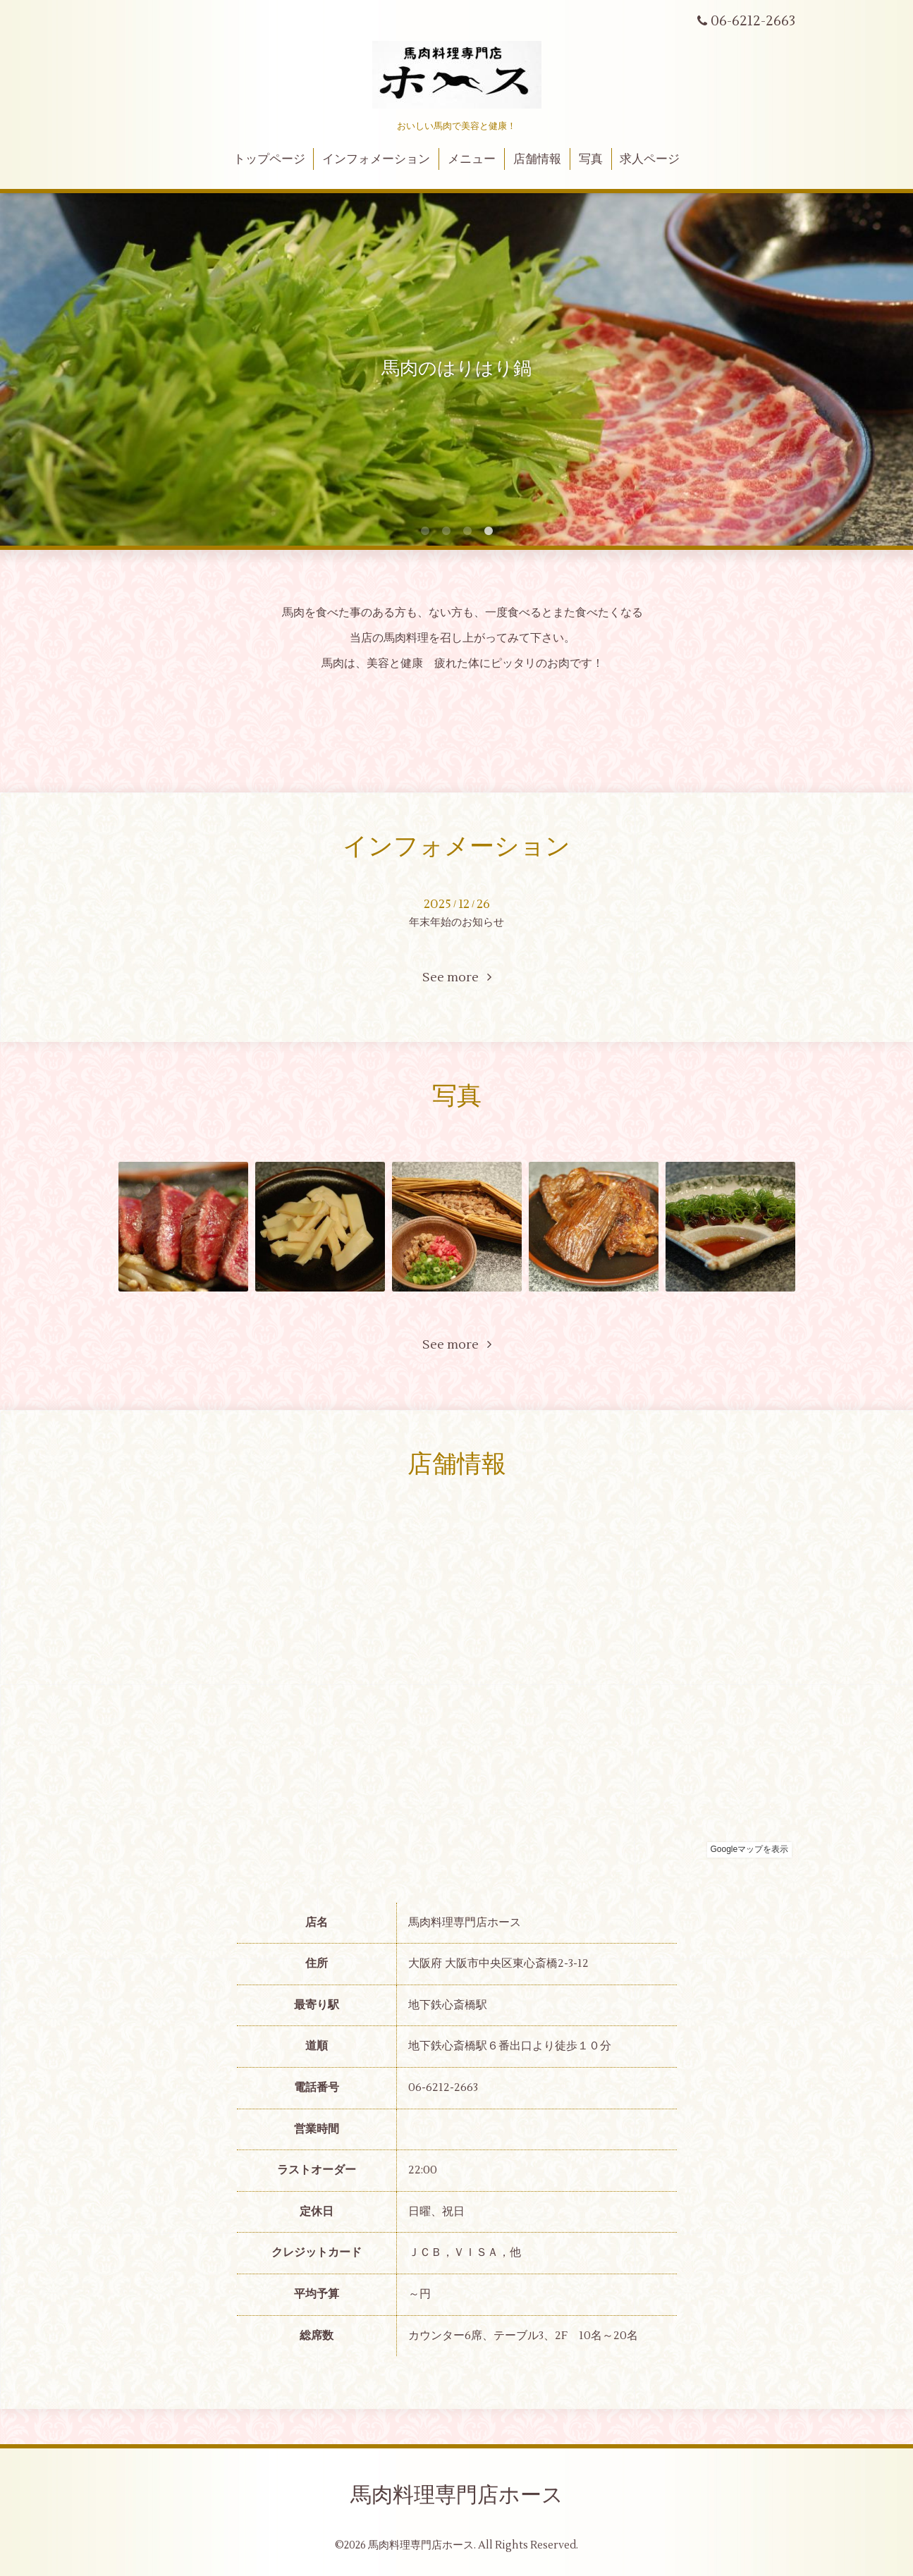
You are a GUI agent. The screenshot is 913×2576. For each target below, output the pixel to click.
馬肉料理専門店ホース (456, 2495)
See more (456, 977)
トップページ (269, 159)
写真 (591, 159)
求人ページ (650, 159)
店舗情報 (537, 159)
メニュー (472, 159)
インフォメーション (376, 159)
